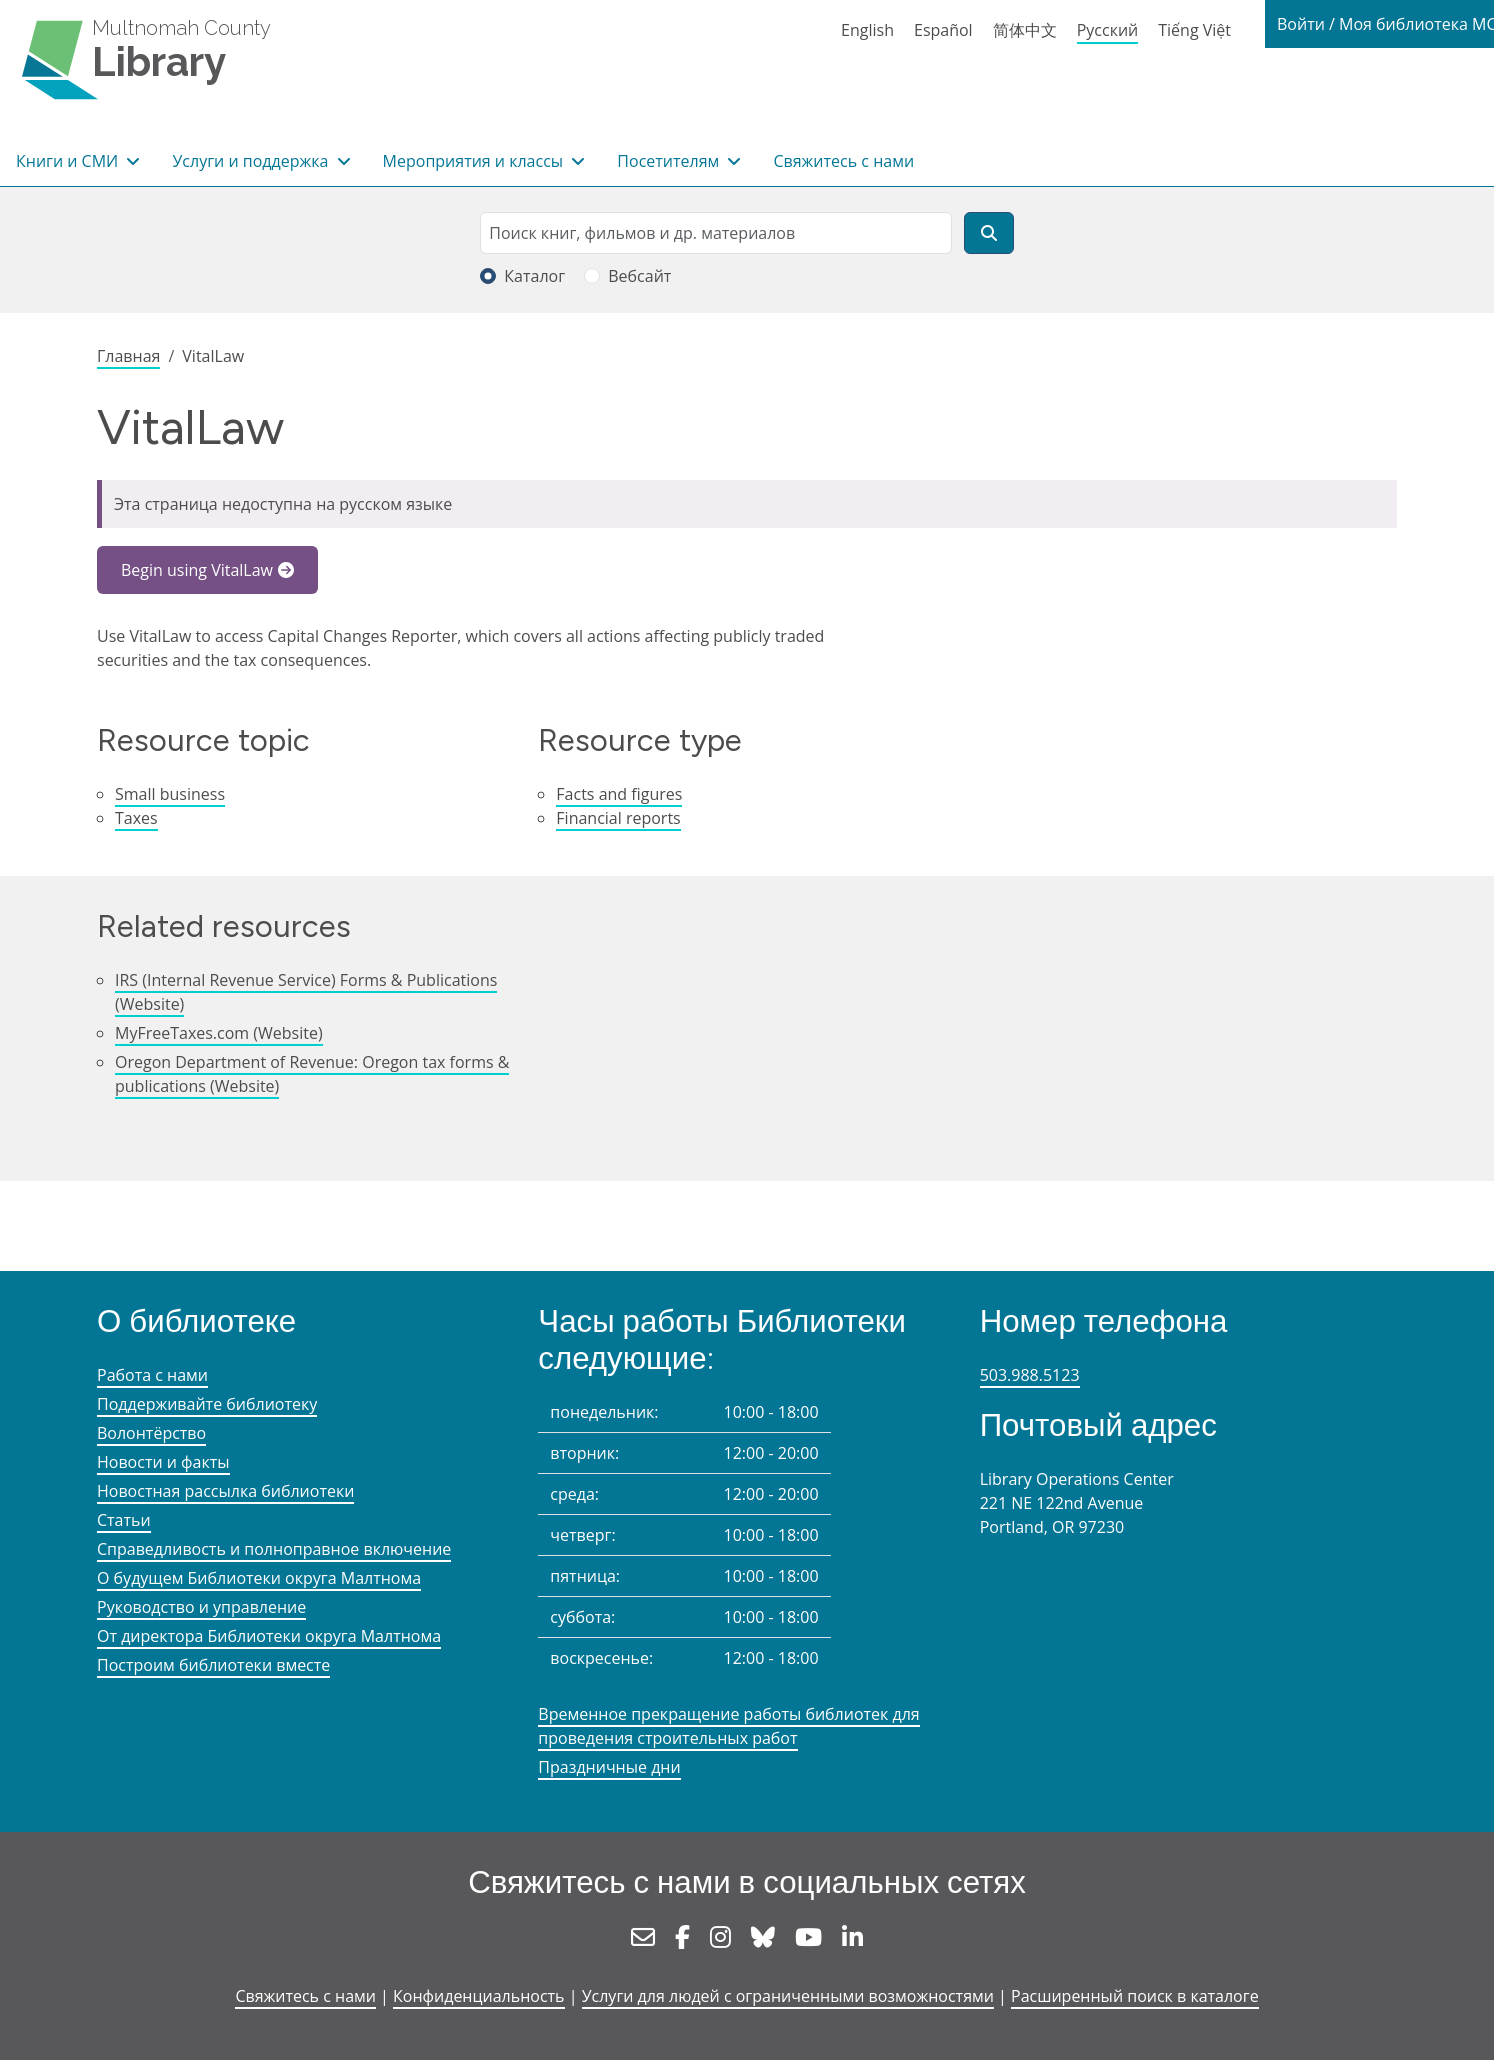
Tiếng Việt (1194, 30)
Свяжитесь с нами (843, 161)
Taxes (136, 818)
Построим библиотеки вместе (213, 1665)
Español (943, 30)
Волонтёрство (151, 1433)
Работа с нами (152, 1375)
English (867, 30)
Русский (1108, 30)
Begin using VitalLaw (197, 570)
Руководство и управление (201, 1607)
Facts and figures (619, 794)
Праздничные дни (609, 1767)
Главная (128, 356)
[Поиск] (989, 233)
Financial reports (618, 818)
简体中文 (1025, 30)
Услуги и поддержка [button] (252, 161)
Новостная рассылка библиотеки (225, 1491)
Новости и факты (163, 1462)
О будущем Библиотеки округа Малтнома (259, 1578)
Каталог (534, 276)
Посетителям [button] (670, 161)
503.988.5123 (1030, 1375)
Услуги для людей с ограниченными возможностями (788, 1996)
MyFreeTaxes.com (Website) (219, 1033)
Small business (170, 794)
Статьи (124, 1520)
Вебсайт (639, 276)
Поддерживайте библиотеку (207, 1404)
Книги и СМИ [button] (69, 161)
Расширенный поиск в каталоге (1135, 1996)
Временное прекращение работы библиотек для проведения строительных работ (728, 1726)
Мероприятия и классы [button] (475, 161)
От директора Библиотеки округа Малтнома (269, 1636)
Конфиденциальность (478, 1996)
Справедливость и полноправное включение (274, 1549)
